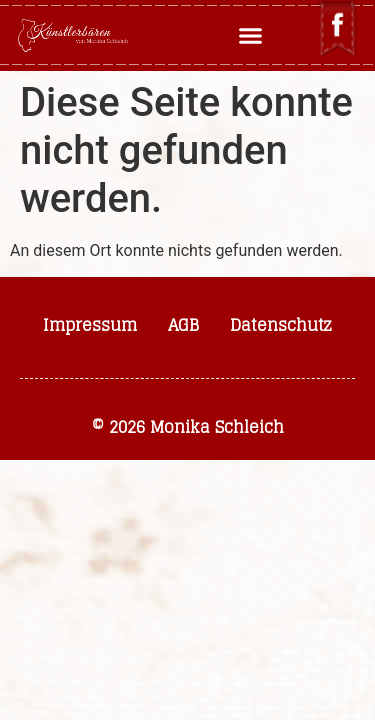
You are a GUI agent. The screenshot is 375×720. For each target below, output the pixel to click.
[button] (250, 36)
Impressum (90, 325)
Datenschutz (281, 325)
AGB (183, 325)
